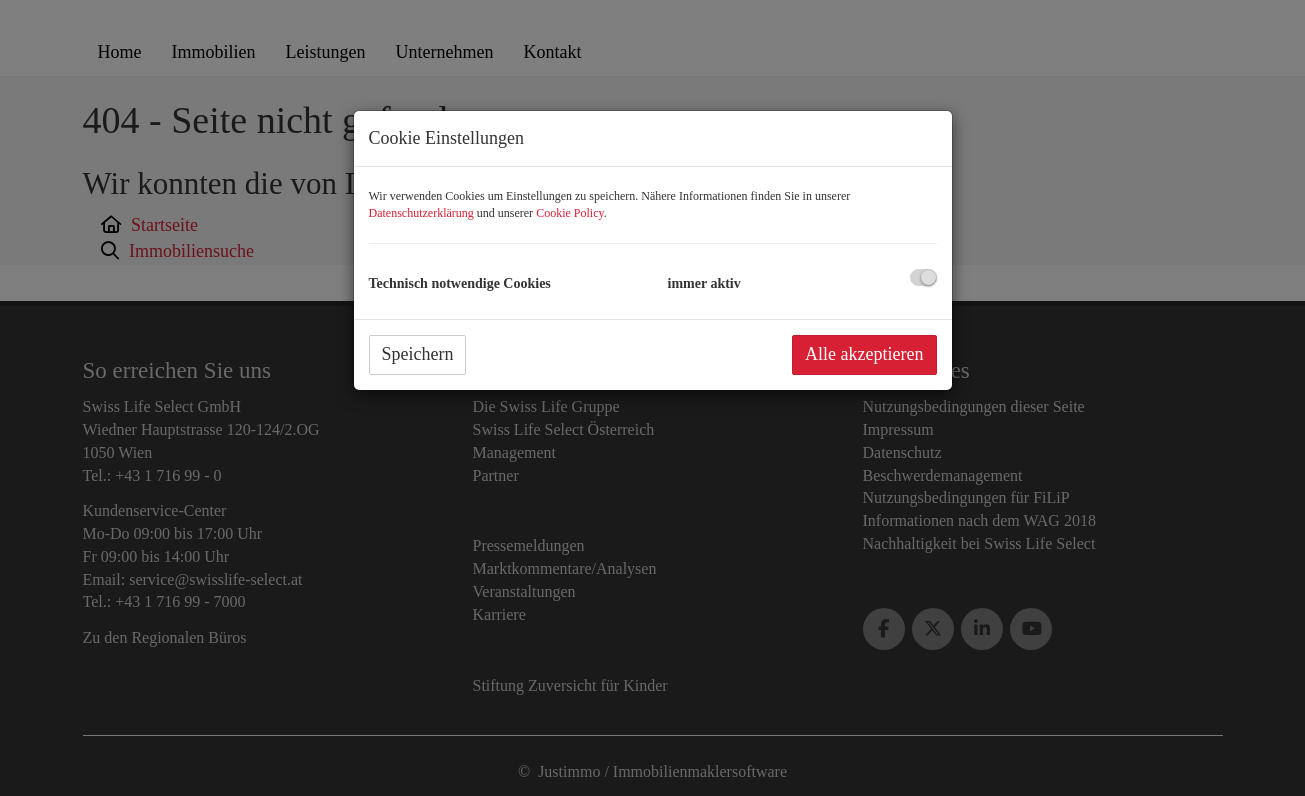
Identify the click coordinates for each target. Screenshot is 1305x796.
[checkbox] (923, 277)
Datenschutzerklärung (421, 213)
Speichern (418, 354)
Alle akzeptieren (864, 354)
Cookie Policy (570, 213)
